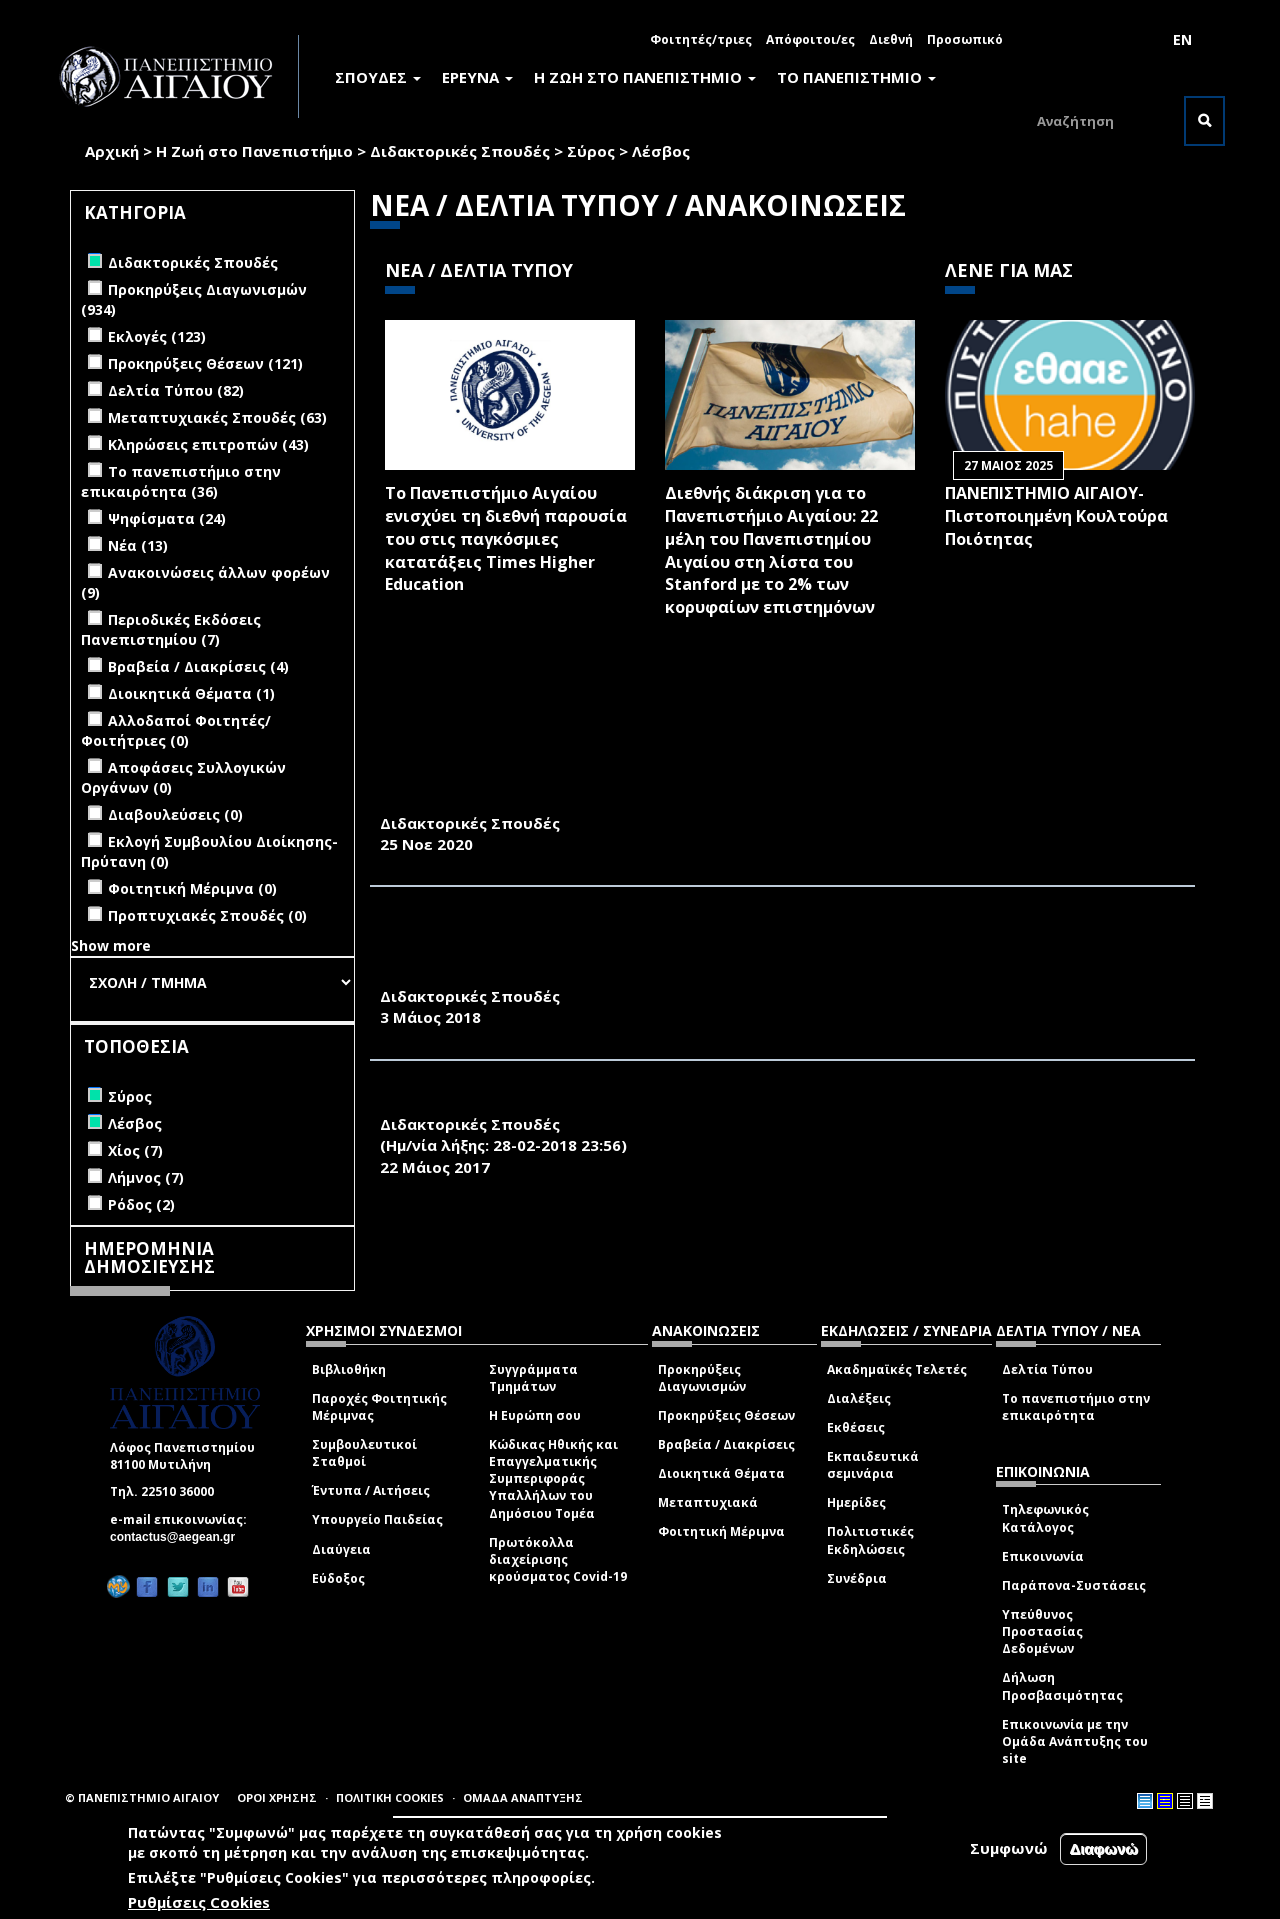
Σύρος (591, 151)
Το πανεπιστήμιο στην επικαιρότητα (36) (181, 481)
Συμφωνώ (1009, 1850)
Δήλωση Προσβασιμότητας (1062, 1686)
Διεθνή (891, 39)
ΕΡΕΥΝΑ (477, 77)
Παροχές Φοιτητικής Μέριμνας (379, 1407)
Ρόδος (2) (141, 1204)
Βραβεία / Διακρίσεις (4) (198, 666)
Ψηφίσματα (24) (167, 518)
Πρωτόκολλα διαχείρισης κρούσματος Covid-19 (558, 1559)
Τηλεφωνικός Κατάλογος (1045, 1518)
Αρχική (112, 151)
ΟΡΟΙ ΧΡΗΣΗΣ (277, 1797)
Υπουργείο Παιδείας (377, 1519)
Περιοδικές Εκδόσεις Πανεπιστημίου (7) (171, 629)
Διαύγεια (341, 1549)
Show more (111, 945)
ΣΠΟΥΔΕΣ (378, 77)
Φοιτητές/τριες (701, 39)
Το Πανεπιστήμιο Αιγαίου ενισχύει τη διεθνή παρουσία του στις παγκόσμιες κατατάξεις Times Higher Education (506, 538)
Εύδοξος (338, 1578)
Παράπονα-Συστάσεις (1074, 1585)
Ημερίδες (856, 1502)
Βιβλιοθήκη (349, 1369)
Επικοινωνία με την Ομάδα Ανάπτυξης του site (1075, 1741)
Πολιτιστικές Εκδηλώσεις (870, 1540)
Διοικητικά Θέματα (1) (191, 693)
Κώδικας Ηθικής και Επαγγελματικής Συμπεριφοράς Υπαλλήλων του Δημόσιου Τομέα (553, 1479)
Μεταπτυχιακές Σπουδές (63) (217, 417)
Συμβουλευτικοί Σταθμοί (364, 1453)
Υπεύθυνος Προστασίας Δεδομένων (1042, 1631)
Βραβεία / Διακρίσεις (726, 1444)
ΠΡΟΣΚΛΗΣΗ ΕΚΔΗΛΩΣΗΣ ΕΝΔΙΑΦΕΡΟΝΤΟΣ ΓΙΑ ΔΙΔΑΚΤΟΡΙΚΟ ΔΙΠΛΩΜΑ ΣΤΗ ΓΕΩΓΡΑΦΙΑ (732, 1102)
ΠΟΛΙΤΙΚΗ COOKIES (390, 1797)
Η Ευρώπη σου (535, 1415)
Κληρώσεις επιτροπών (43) (208, 444)
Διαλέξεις (859, 1398)
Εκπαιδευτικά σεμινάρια (873, 1465)
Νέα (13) (138, 545)
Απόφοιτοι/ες (810, 39)
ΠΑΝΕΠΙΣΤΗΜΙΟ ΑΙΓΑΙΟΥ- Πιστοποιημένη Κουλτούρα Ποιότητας (1056, 516)
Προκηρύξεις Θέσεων (726, 1415)
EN (1182, 39)
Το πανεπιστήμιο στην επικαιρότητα (1076, 1407)
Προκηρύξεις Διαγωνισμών (702, 1378)
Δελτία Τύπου (1047, 1369)
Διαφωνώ (1103, 1850)
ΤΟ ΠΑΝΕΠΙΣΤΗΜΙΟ (856, 77)
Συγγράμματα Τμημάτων (533, 1378)
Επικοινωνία (1043, 1556)
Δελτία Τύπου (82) (176, 390)
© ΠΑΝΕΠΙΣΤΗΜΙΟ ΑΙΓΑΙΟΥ (142, 1797)
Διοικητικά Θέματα (721, 1473)
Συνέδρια (857, 1578)
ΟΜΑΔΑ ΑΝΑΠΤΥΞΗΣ (523, 1797)
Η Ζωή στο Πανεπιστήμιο (254, 151)
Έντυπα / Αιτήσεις (371, 1490)
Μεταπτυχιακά (708, 1502)
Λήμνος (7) (146, 1177)
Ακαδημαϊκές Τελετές (897, 1369)
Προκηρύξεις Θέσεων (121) (205, 363)
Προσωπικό (965, 39)
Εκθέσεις (856, 1427)
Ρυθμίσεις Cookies (199, 1904)
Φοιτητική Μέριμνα (721, 1531)
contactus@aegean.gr (178, 1537)
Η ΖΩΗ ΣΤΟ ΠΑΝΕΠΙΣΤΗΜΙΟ (645, 77)
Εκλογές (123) (157, 336)
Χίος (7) (135, 1150)
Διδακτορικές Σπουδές (460, 151)
